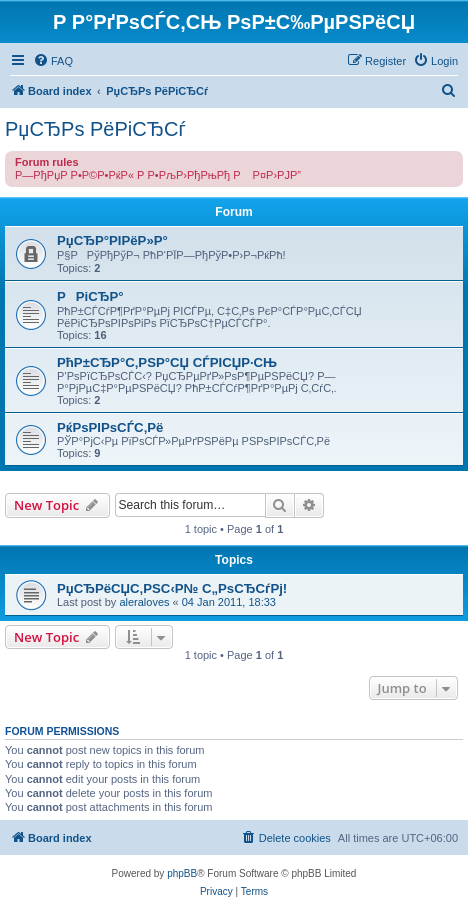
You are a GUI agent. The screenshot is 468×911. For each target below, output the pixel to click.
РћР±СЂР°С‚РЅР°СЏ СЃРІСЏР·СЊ (167, 362)
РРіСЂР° (90, 296)
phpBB (182, 873)
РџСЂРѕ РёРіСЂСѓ (95, 129)
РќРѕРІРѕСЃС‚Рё (110, 427)
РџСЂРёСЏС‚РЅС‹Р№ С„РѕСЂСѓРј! (172, 588)
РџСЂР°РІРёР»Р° (112, 240)
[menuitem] (53, 61)
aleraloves (144, 602)
